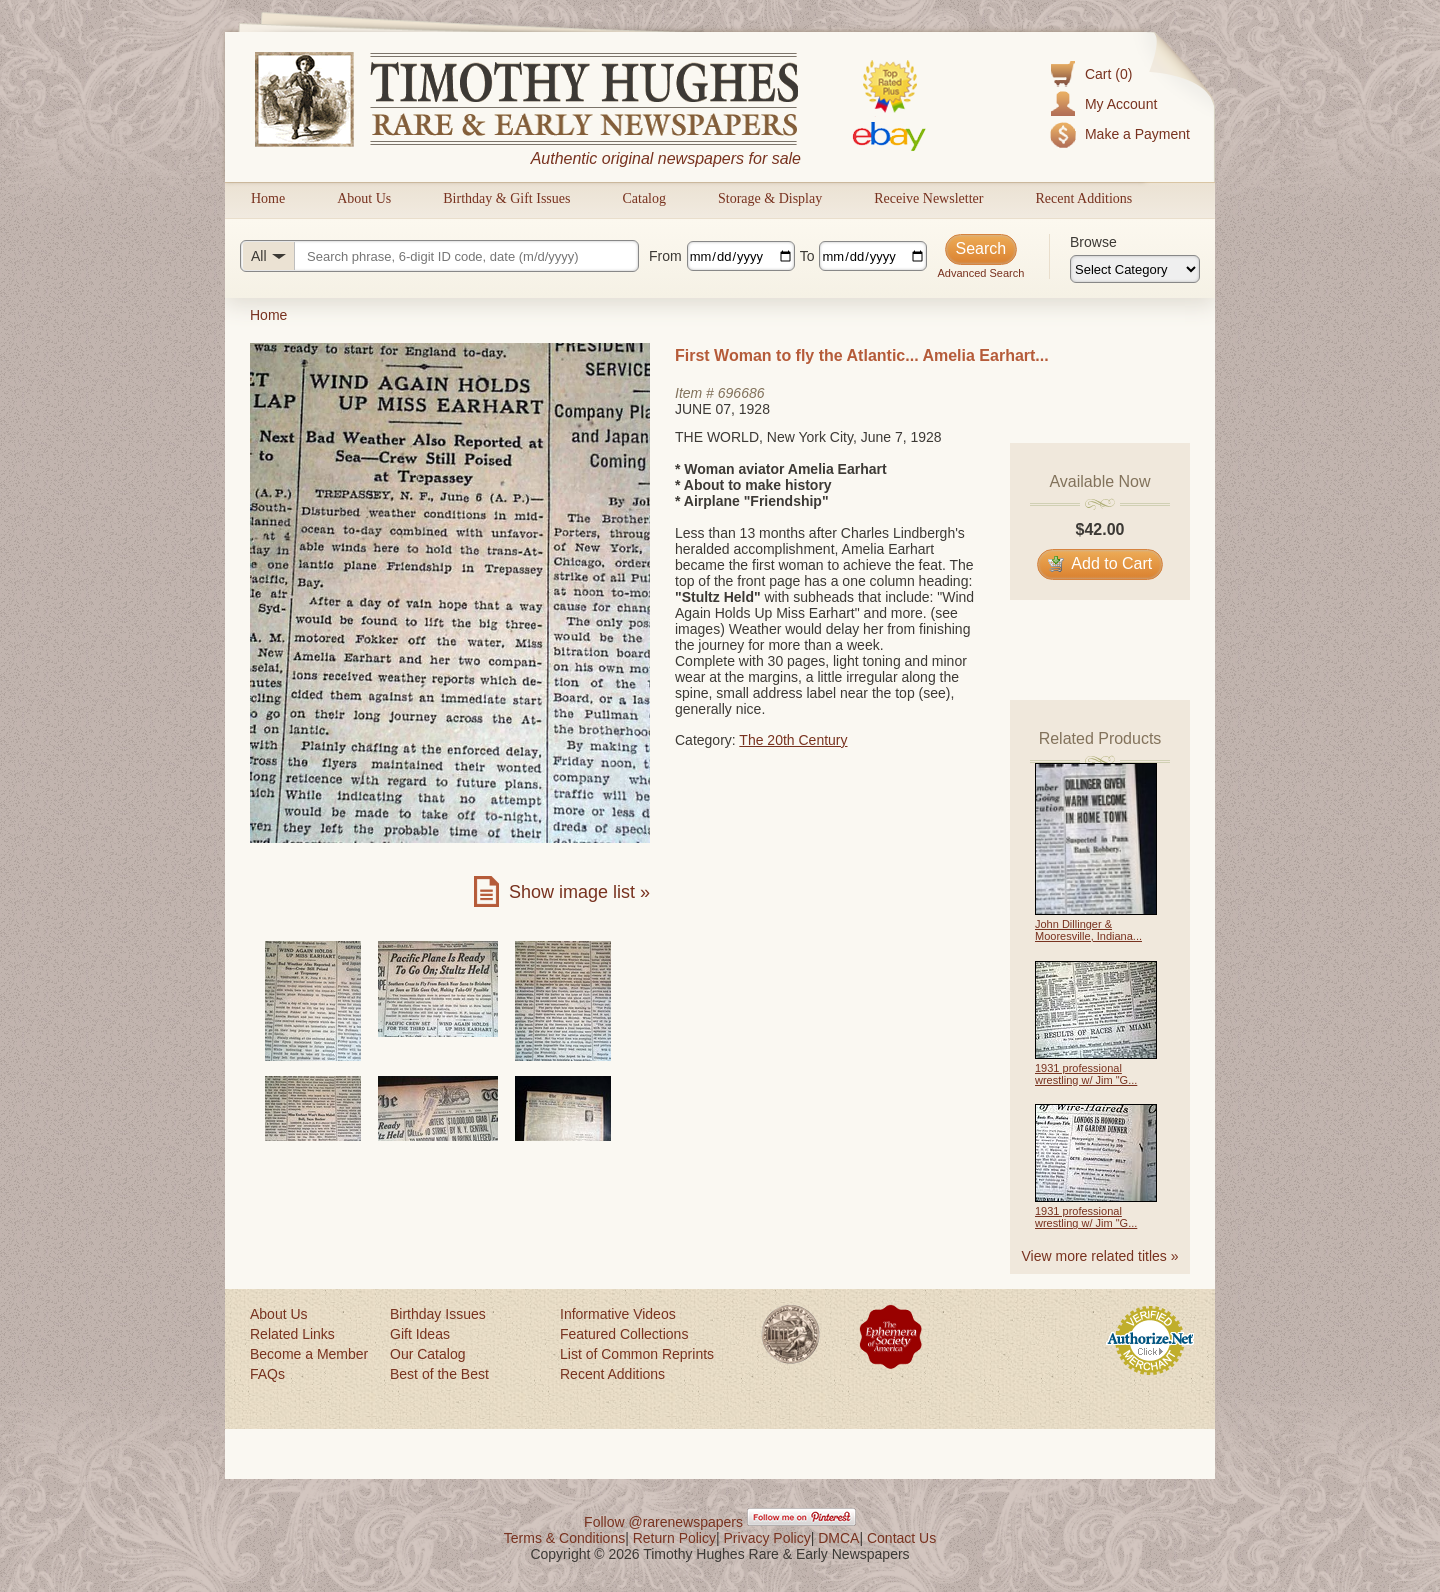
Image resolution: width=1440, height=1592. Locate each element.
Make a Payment (1137, 134)
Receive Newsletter (928, 198)
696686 (741, 393)
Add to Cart (1100, 563)
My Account (1121, 104)
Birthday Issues (438, 1314)
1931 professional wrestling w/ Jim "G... (1086, 1074)
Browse (1093, 242)
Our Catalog (427, 1354)
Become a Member (309, 1354)
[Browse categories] (1135, 269)
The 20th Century (793, 740)
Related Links (292, 1334)
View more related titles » (1100, 1256)
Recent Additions (1083, 198)
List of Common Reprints (637, 1354)
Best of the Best (439, 1374)
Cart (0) (1108, 74)
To (807, 256)
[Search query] (439, 256)
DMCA (838, 1538)
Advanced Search (980, 273)
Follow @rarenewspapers (663, 1522)
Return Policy (674, 1538)
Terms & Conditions (564, 1538)
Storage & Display (770, 198)
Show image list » (579, 892)
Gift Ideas (420, 1334)
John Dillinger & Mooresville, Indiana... (1088, 930)
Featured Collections (624, 1334)
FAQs (267, 1374)
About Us (364, 198)
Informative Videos (618, 1314)
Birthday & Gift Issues (506, 198)
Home (268, 198)
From (665, 256)
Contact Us (901, 1538)
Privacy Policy (767, 1538)
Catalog (644, 198)
